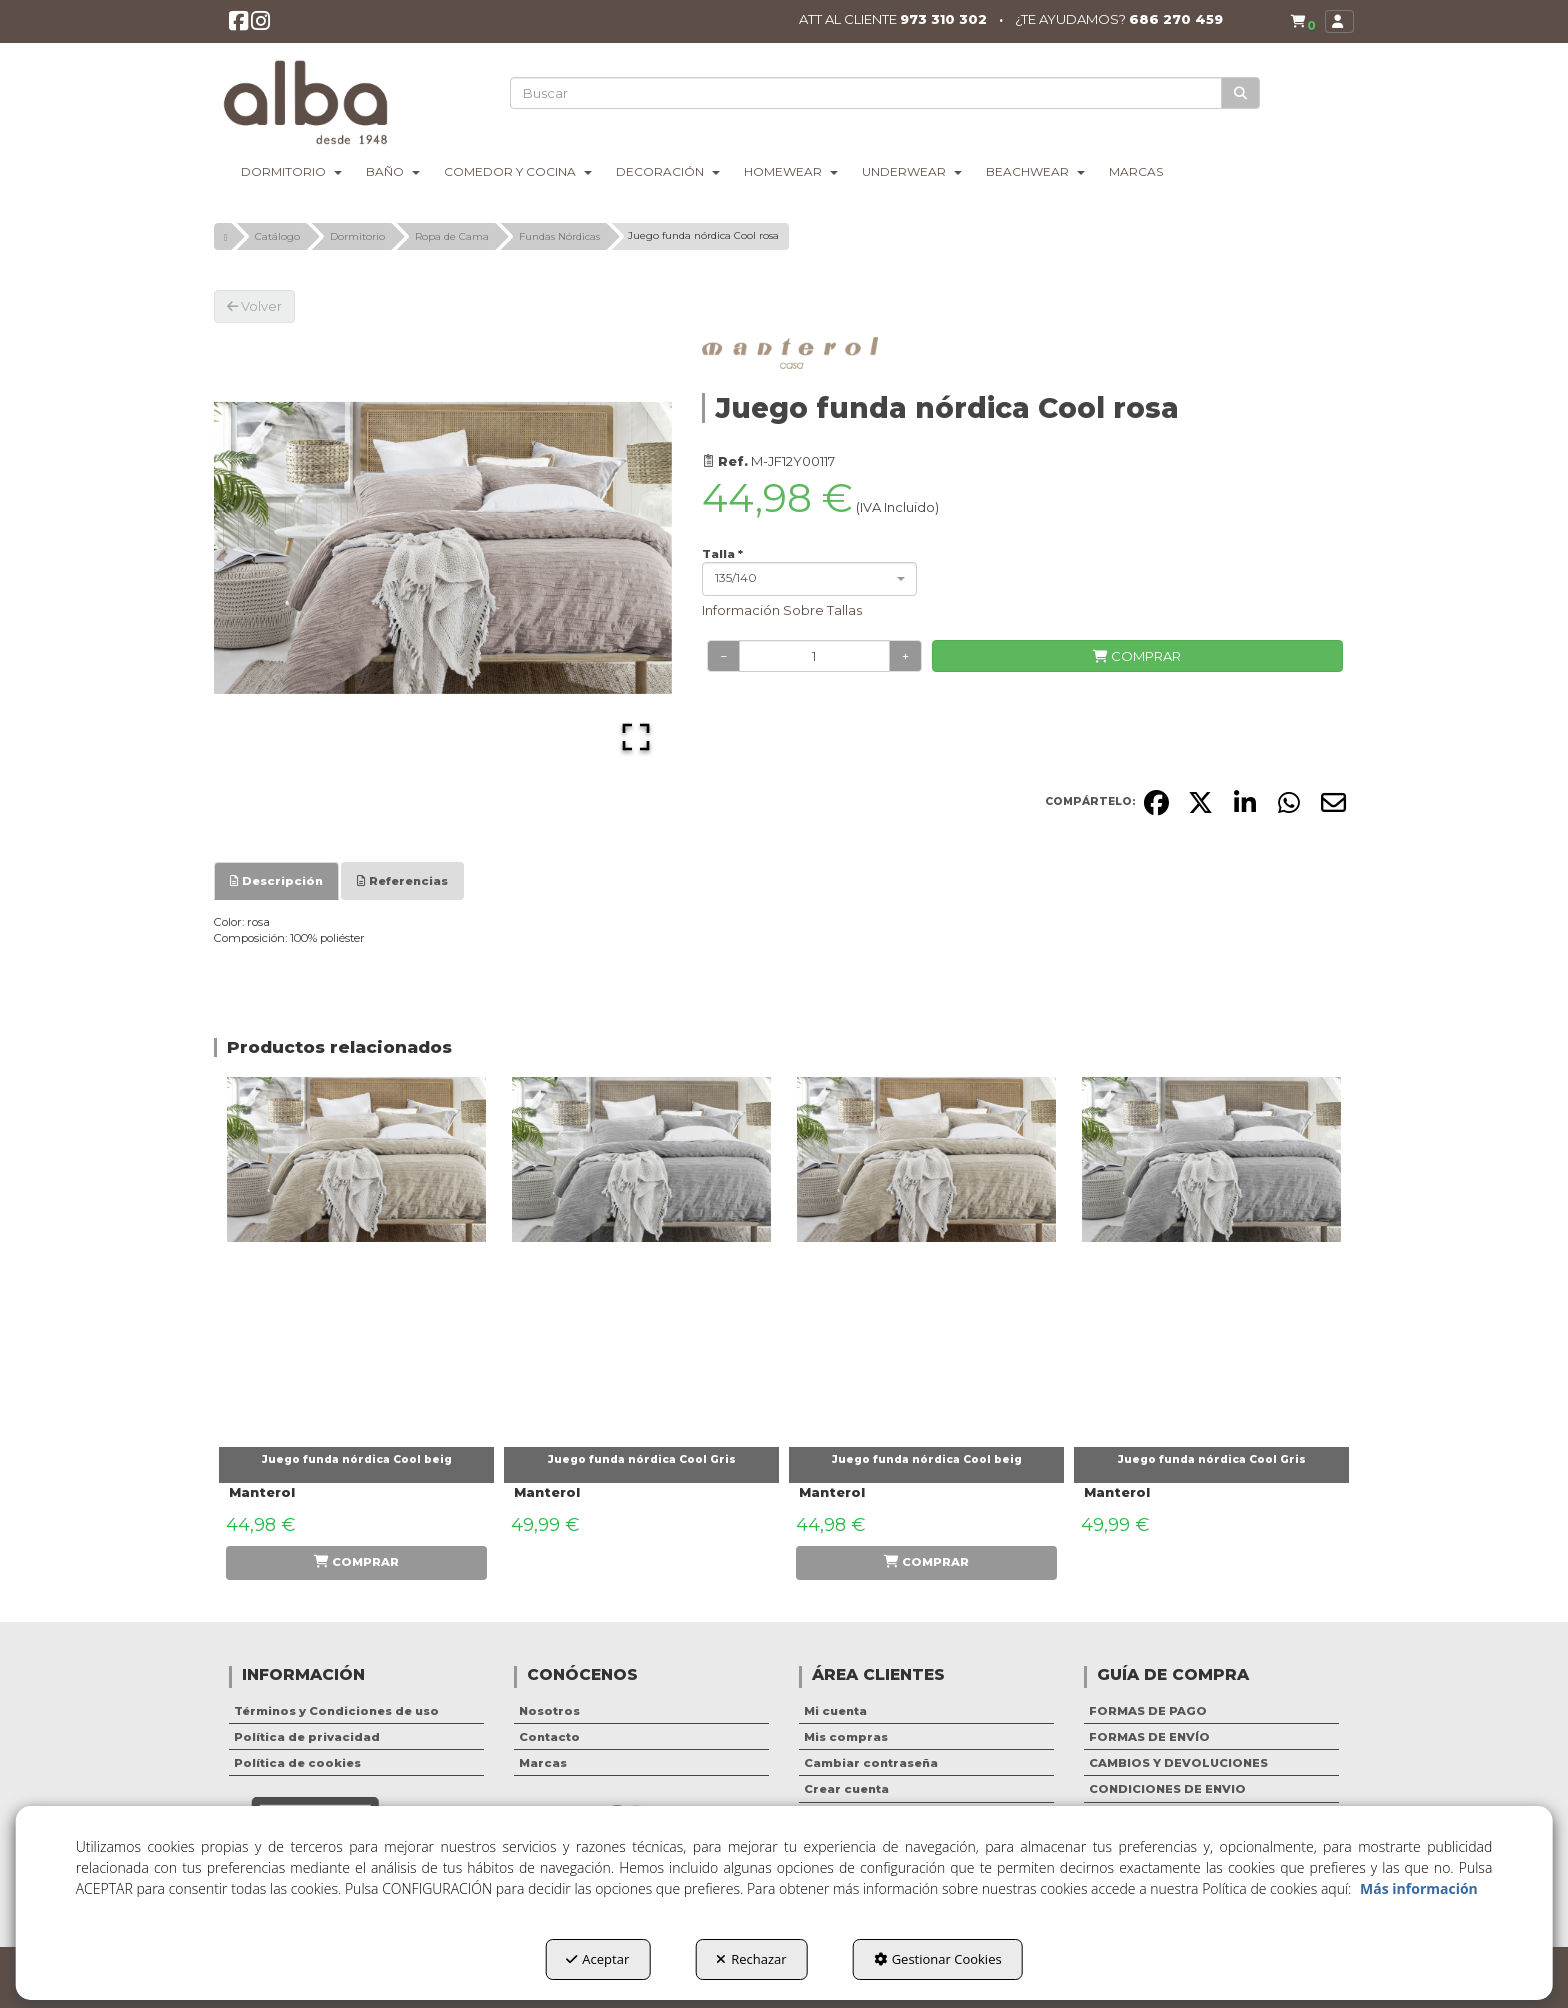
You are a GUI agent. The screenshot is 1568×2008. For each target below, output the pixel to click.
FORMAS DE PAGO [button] (1148, 1711)
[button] (239, 26)
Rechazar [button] (751, 1959)
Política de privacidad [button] (307, 1737)
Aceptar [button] (597, 1959)
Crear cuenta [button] (846, 1789)
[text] (867, 93)
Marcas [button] (543, 1763)
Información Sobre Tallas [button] (782, 610)
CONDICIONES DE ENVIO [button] (1167, 1789)
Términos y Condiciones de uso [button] (336, 1711)
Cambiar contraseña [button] (871, 1763)
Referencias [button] (402, 881)
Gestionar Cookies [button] (938, 1959)
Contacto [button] (549, 1737)
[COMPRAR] (1137, 656)
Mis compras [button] (846, 1737)
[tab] (276, 881)
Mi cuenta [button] (835, 1711)
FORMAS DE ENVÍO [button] (1149, 1737)
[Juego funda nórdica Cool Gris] (641, 1257)
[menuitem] (1299, 22)
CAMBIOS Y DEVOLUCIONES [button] (1178, 1763)
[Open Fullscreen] (636, 737)
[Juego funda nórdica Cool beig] (356, 1257)
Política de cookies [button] (297, 1763)
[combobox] (809, 579)
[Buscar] (1241, 93)
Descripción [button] (276, 881)
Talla (722, 554)
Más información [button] (1419, 1888)
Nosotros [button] (549, 1711)
